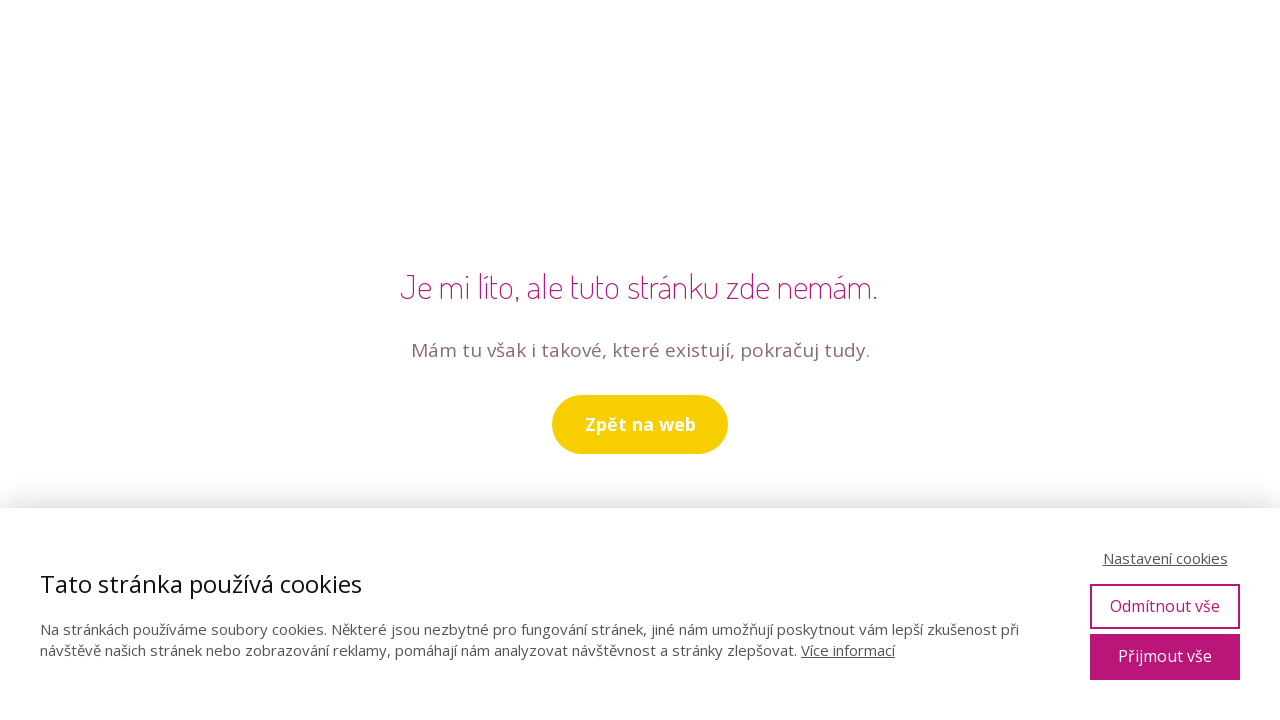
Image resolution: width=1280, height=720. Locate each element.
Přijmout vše (1165, 656)
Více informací (848, 650)
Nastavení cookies (1165, 558)
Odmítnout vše (1165, 606)
